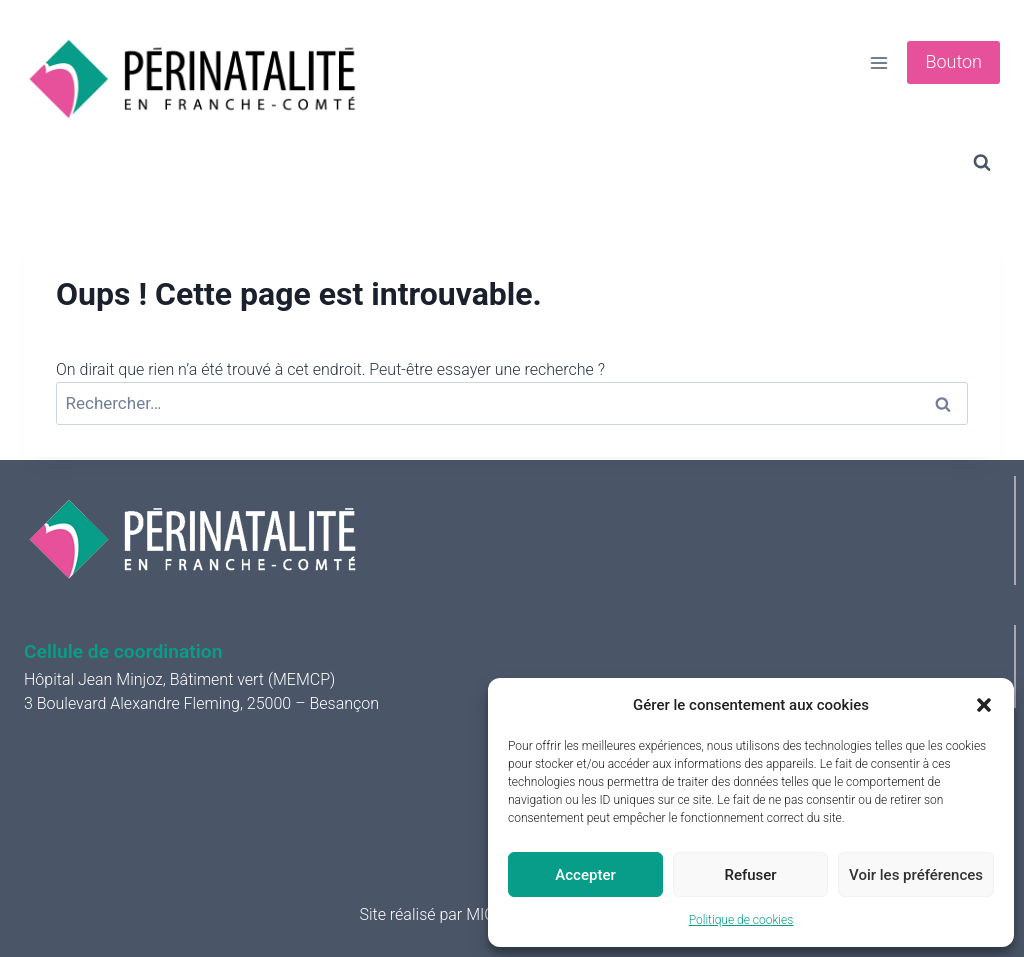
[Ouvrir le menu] (879, 62)
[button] (984, 705)
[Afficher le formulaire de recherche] (982, 163)
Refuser (750, 875)
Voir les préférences (916, 875)
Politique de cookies (741, 920)
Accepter (585, 875)
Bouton (953, 61)
